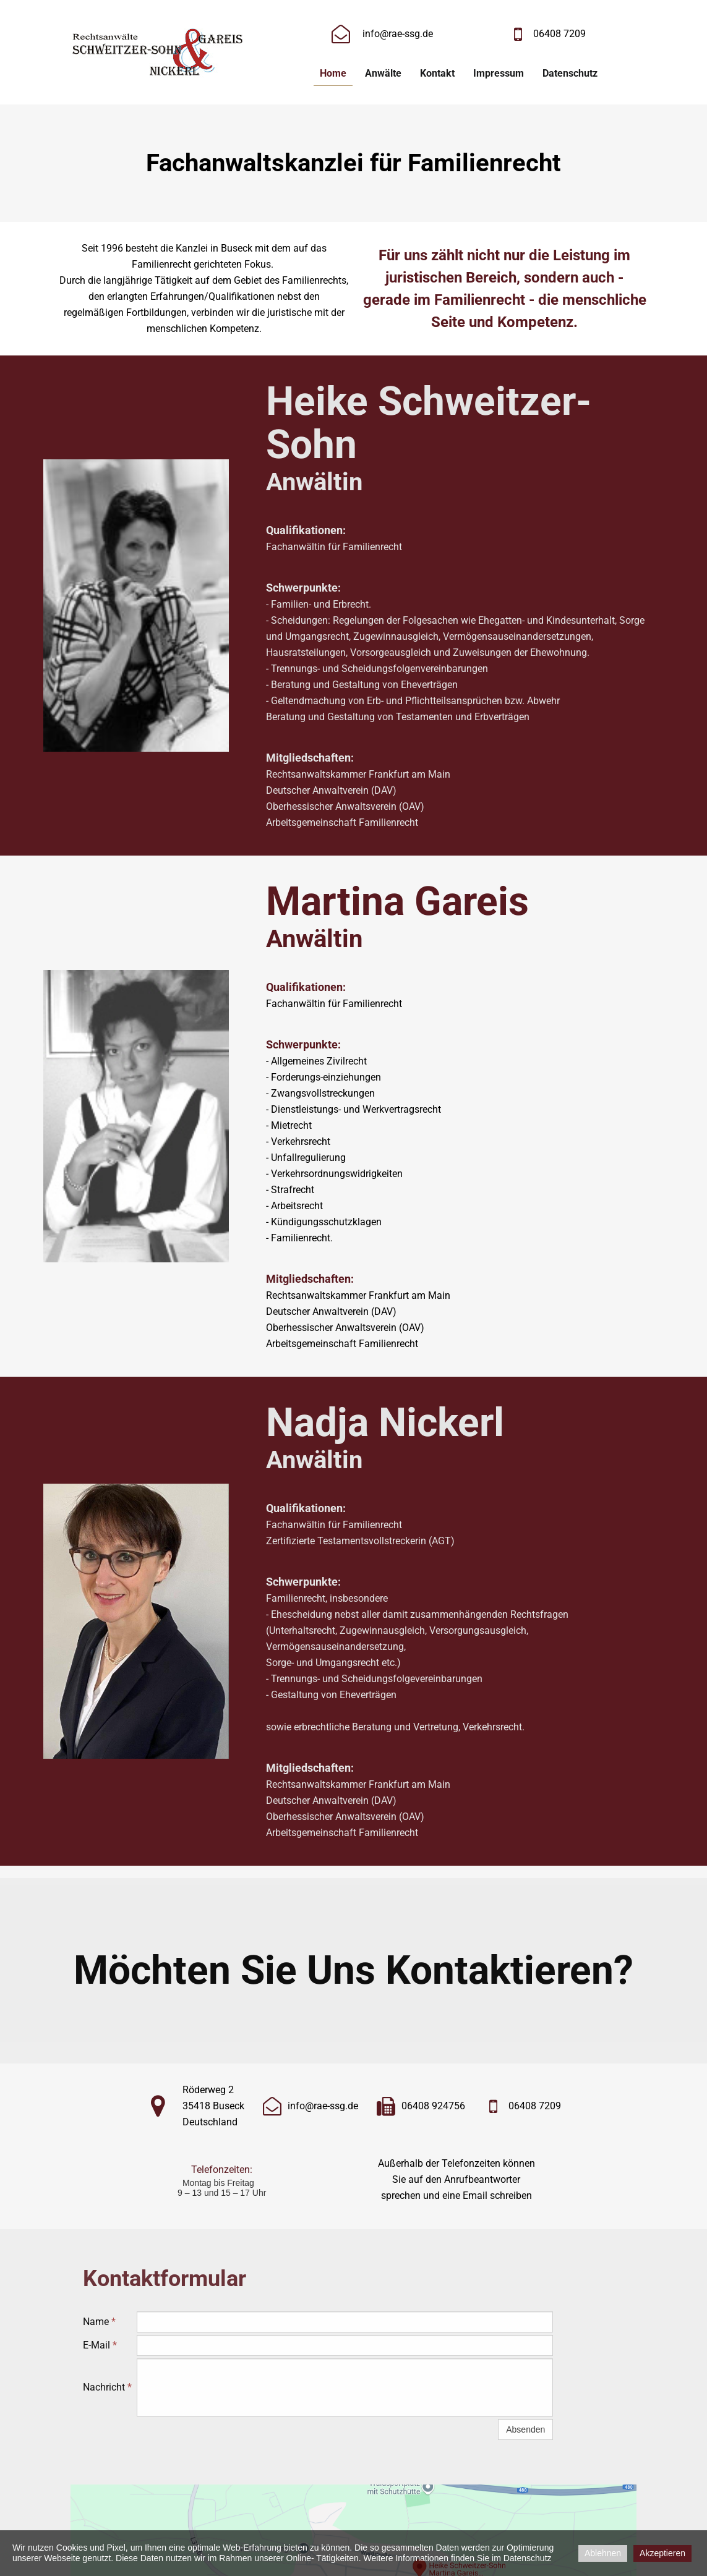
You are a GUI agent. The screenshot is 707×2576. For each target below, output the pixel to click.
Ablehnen (603, 2553)
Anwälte (383, 73)
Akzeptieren (662, 2553)
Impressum (498, 73)
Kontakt (437, 73)
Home (333, 73)
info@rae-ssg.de (397, 34)
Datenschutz (570, 73)
